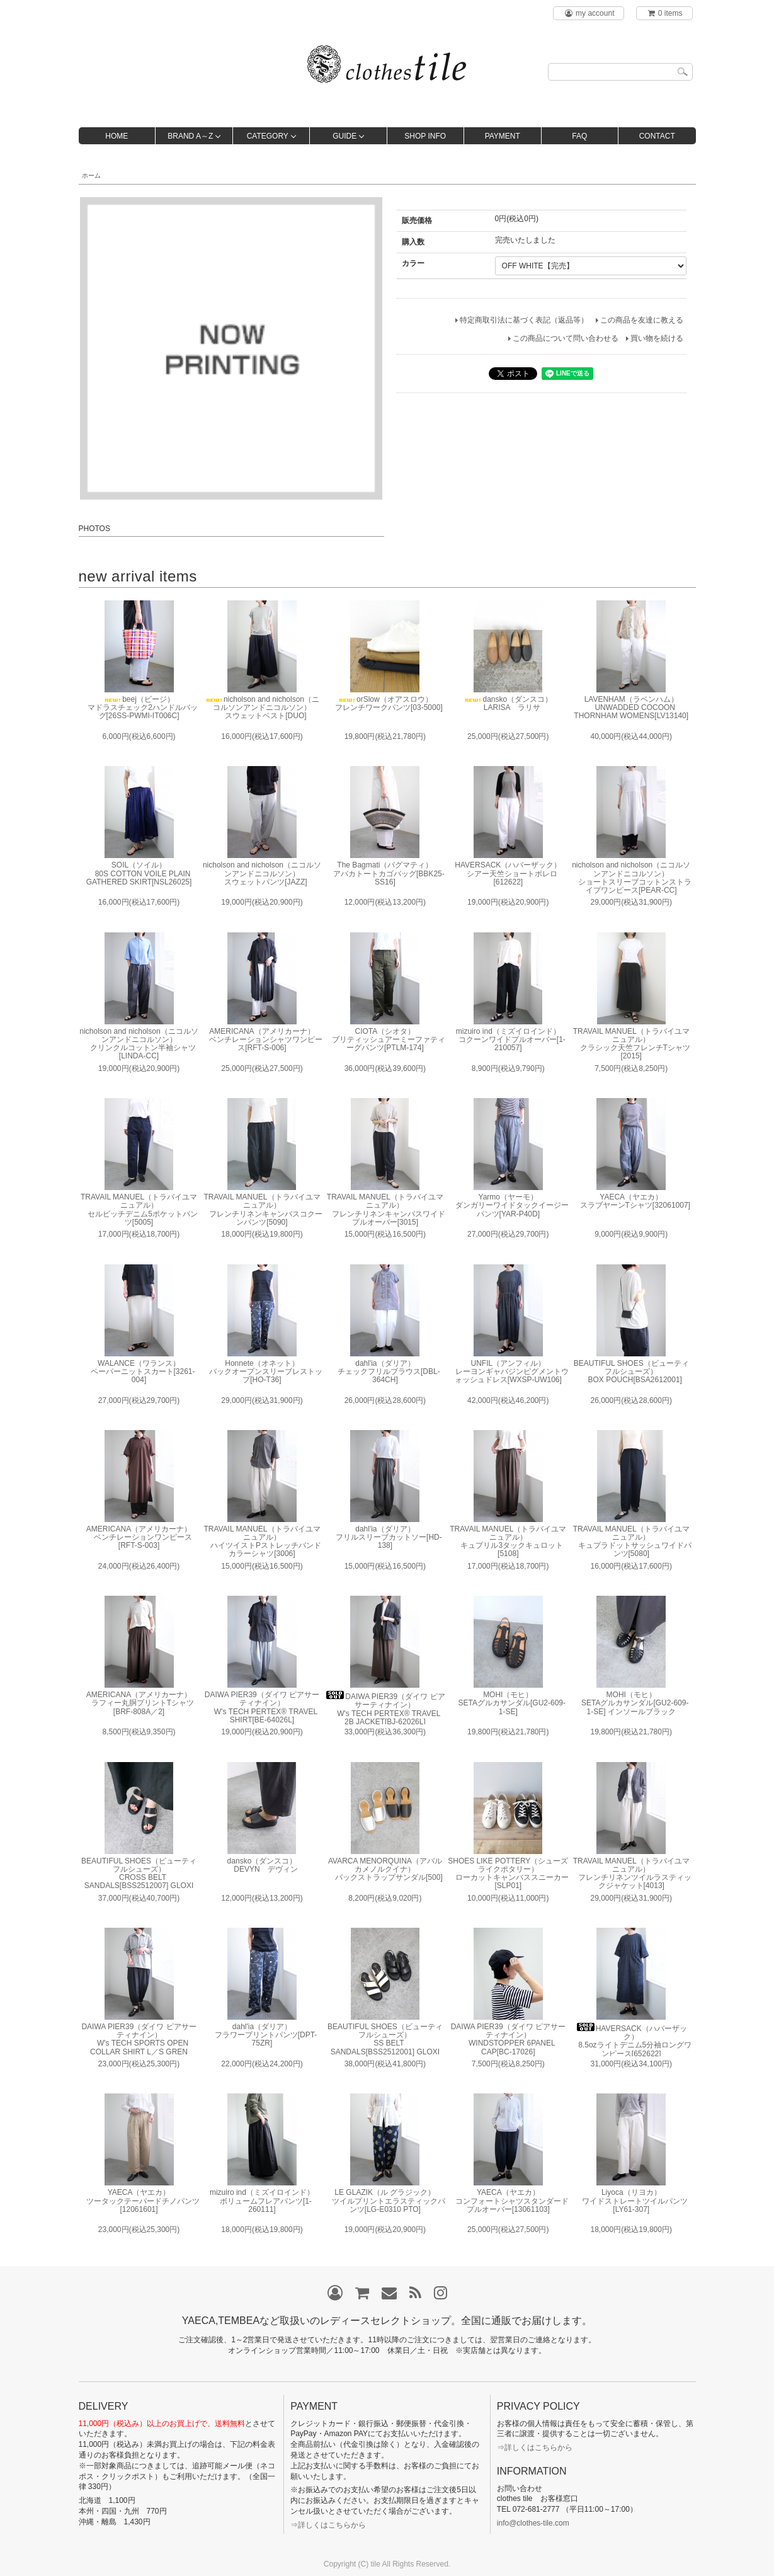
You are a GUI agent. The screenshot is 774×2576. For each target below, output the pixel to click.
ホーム (91, 175)
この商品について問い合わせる (565, 338)
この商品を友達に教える (641, 320)
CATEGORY (267, 136)
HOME (116, 136)
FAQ (579, 136)
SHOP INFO (425, 136)
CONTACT (657, 136)
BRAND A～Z (190, 136)
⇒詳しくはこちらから (328, 2525)
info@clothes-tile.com (533, 2523)
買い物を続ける (656, 338)
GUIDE (344, 136)
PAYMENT (502, 136)
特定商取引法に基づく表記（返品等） (524, 320)
